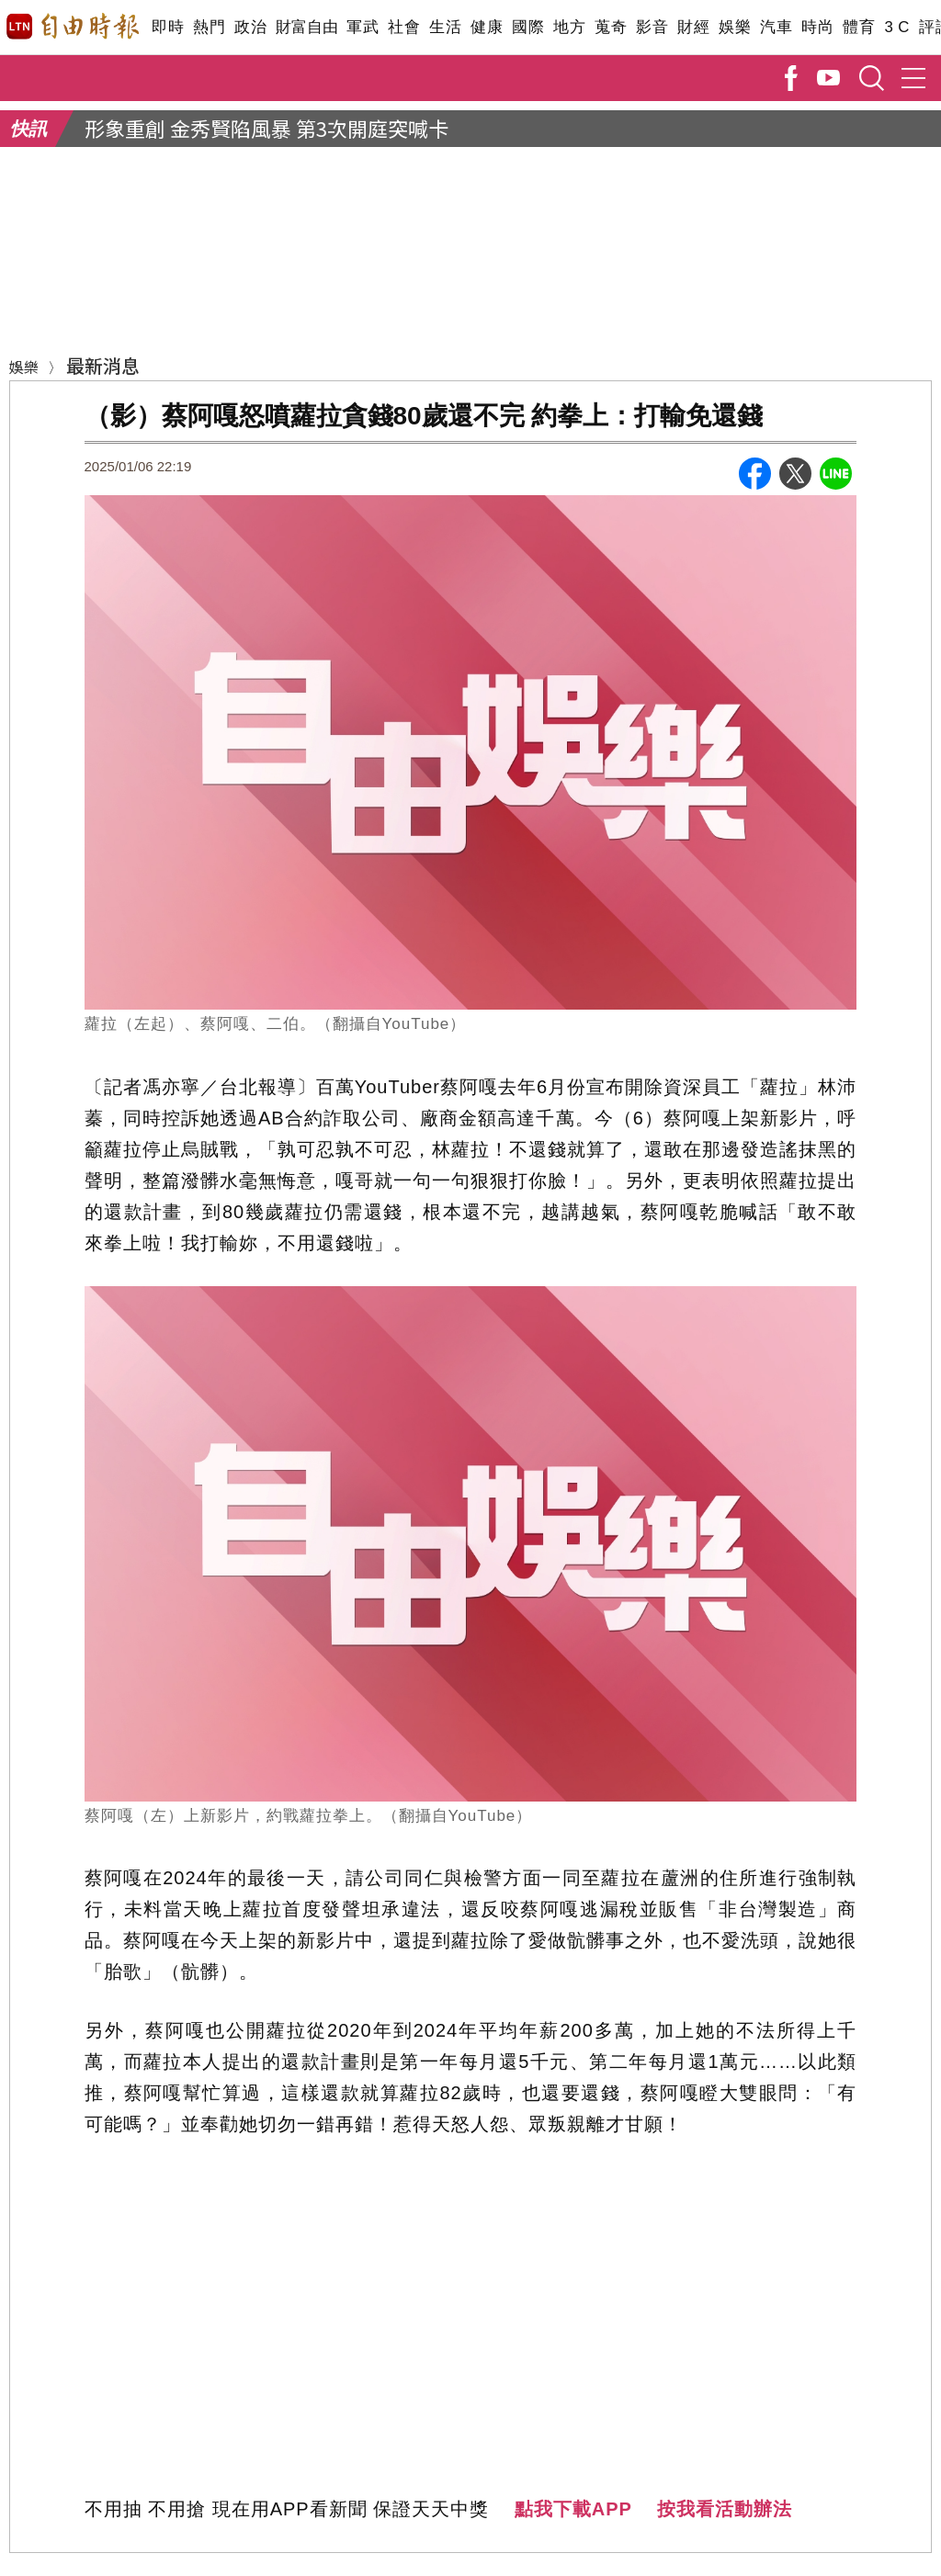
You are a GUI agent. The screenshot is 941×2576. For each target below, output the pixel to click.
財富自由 (306, 27)
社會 (404, 27)
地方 (569, 27)
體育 (859, 27)
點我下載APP (573, 2509)
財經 (693, 27)
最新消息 (103, 365)
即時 (168, 27)
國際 (528, 27)
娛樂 (735, 27)
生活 (445, 27)
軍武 (362, 27)
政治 (250, 27)
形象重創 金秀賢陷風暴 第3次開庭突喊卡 (266, 127)
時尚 (817, 27)
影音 (652, 27)
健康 (486, 27)
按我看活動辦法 (724, 2509)
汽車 (776, 27)
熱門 (209, 27)
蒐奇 (611, 27)
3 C (897, 27)
